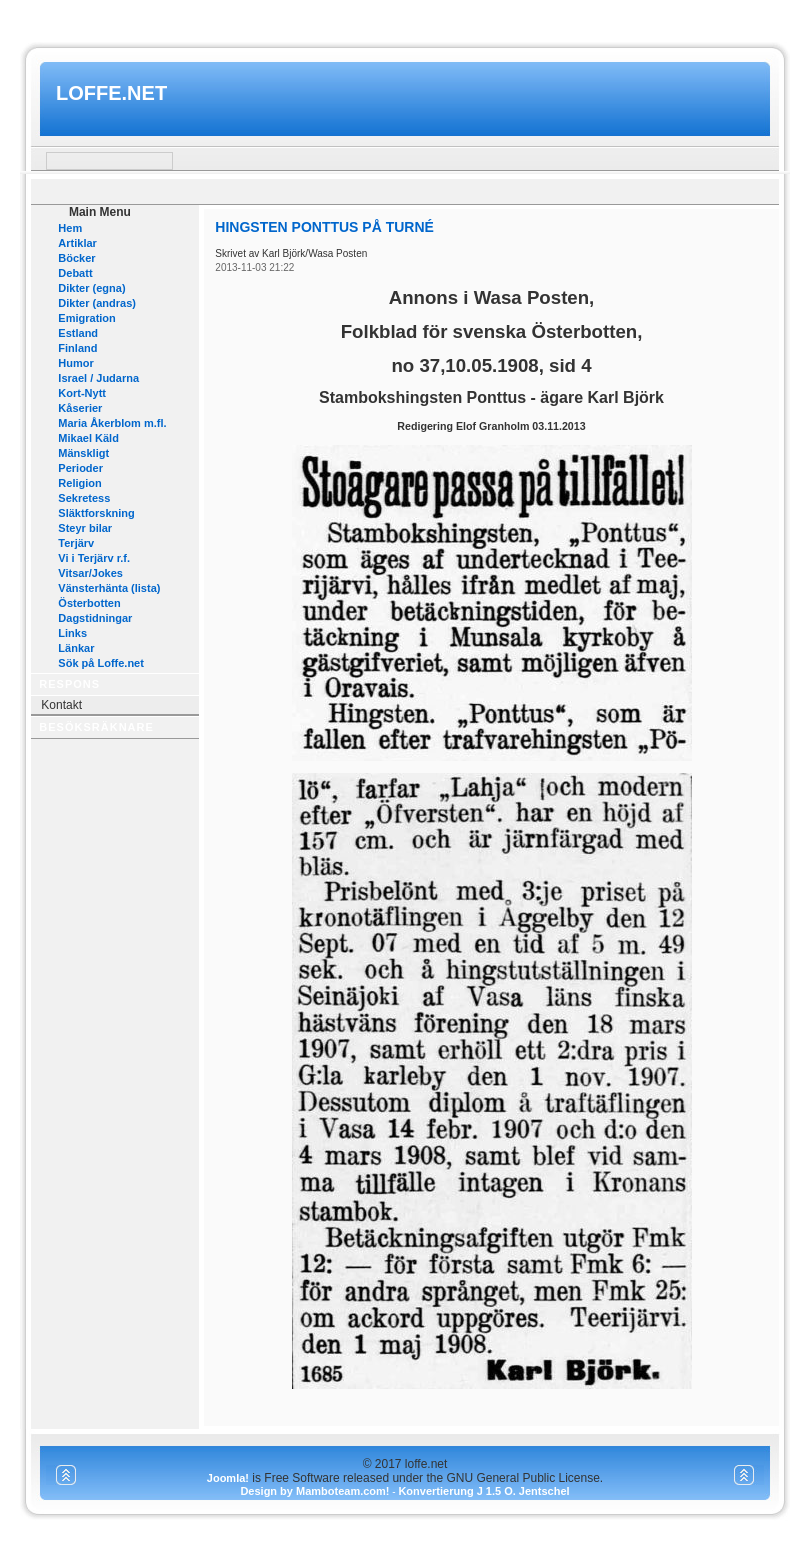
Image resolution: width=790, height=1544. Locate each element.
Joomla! (228, 1478)
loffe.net (111, 93)
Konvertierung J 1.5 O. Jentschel (483, 1491)
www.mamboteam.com (394, 18)
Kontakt (61, 705)
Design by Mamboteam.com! (314, 1491)
